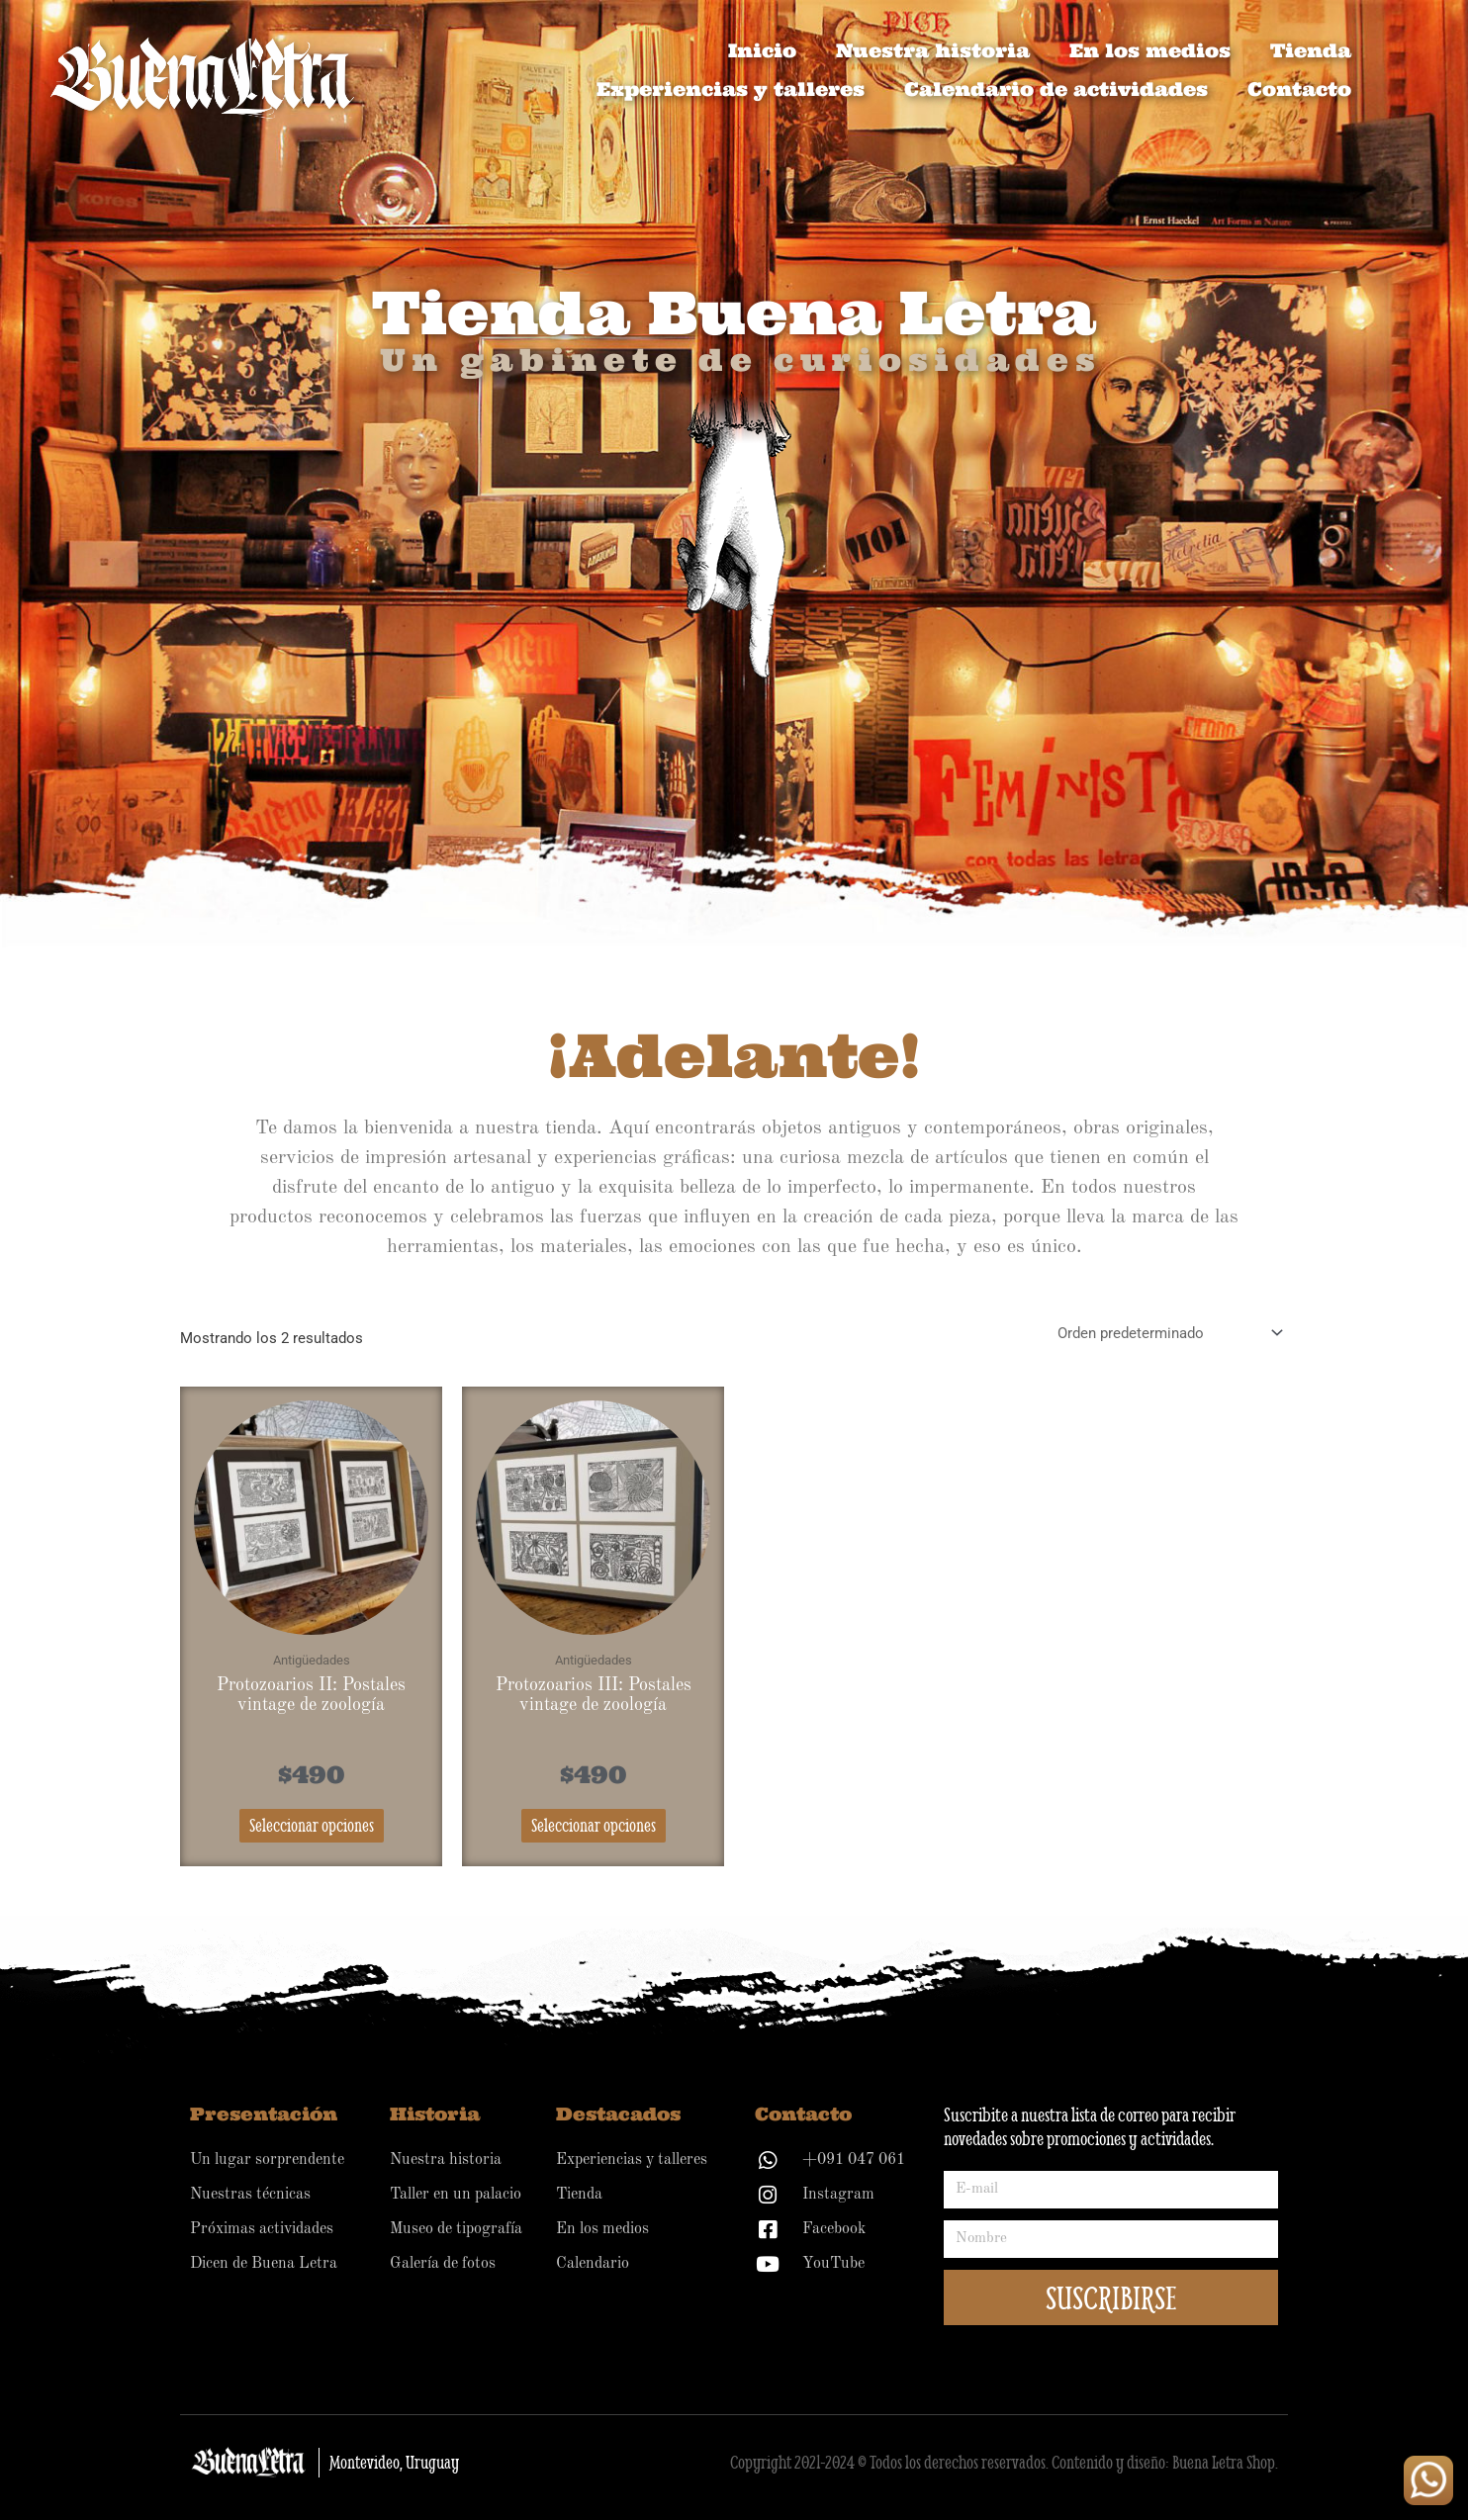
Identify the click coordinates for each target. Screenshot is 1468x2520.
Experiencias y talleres (730, 89)
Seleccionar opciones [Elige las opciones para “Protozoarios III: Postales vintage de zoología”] (593, 1825)
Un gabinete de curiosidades (741, 359)
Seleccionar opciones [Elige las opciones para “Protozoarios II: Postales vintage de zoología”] (311, 1825)
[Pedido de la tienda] (1167, 1332)
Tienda (1310, 50)
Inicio (762, 50)
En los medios (1150, 50)
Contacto (1299, 89)
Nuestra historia (933, 50)
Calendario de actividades (1056, 89)
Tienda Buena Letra (734, 312)
